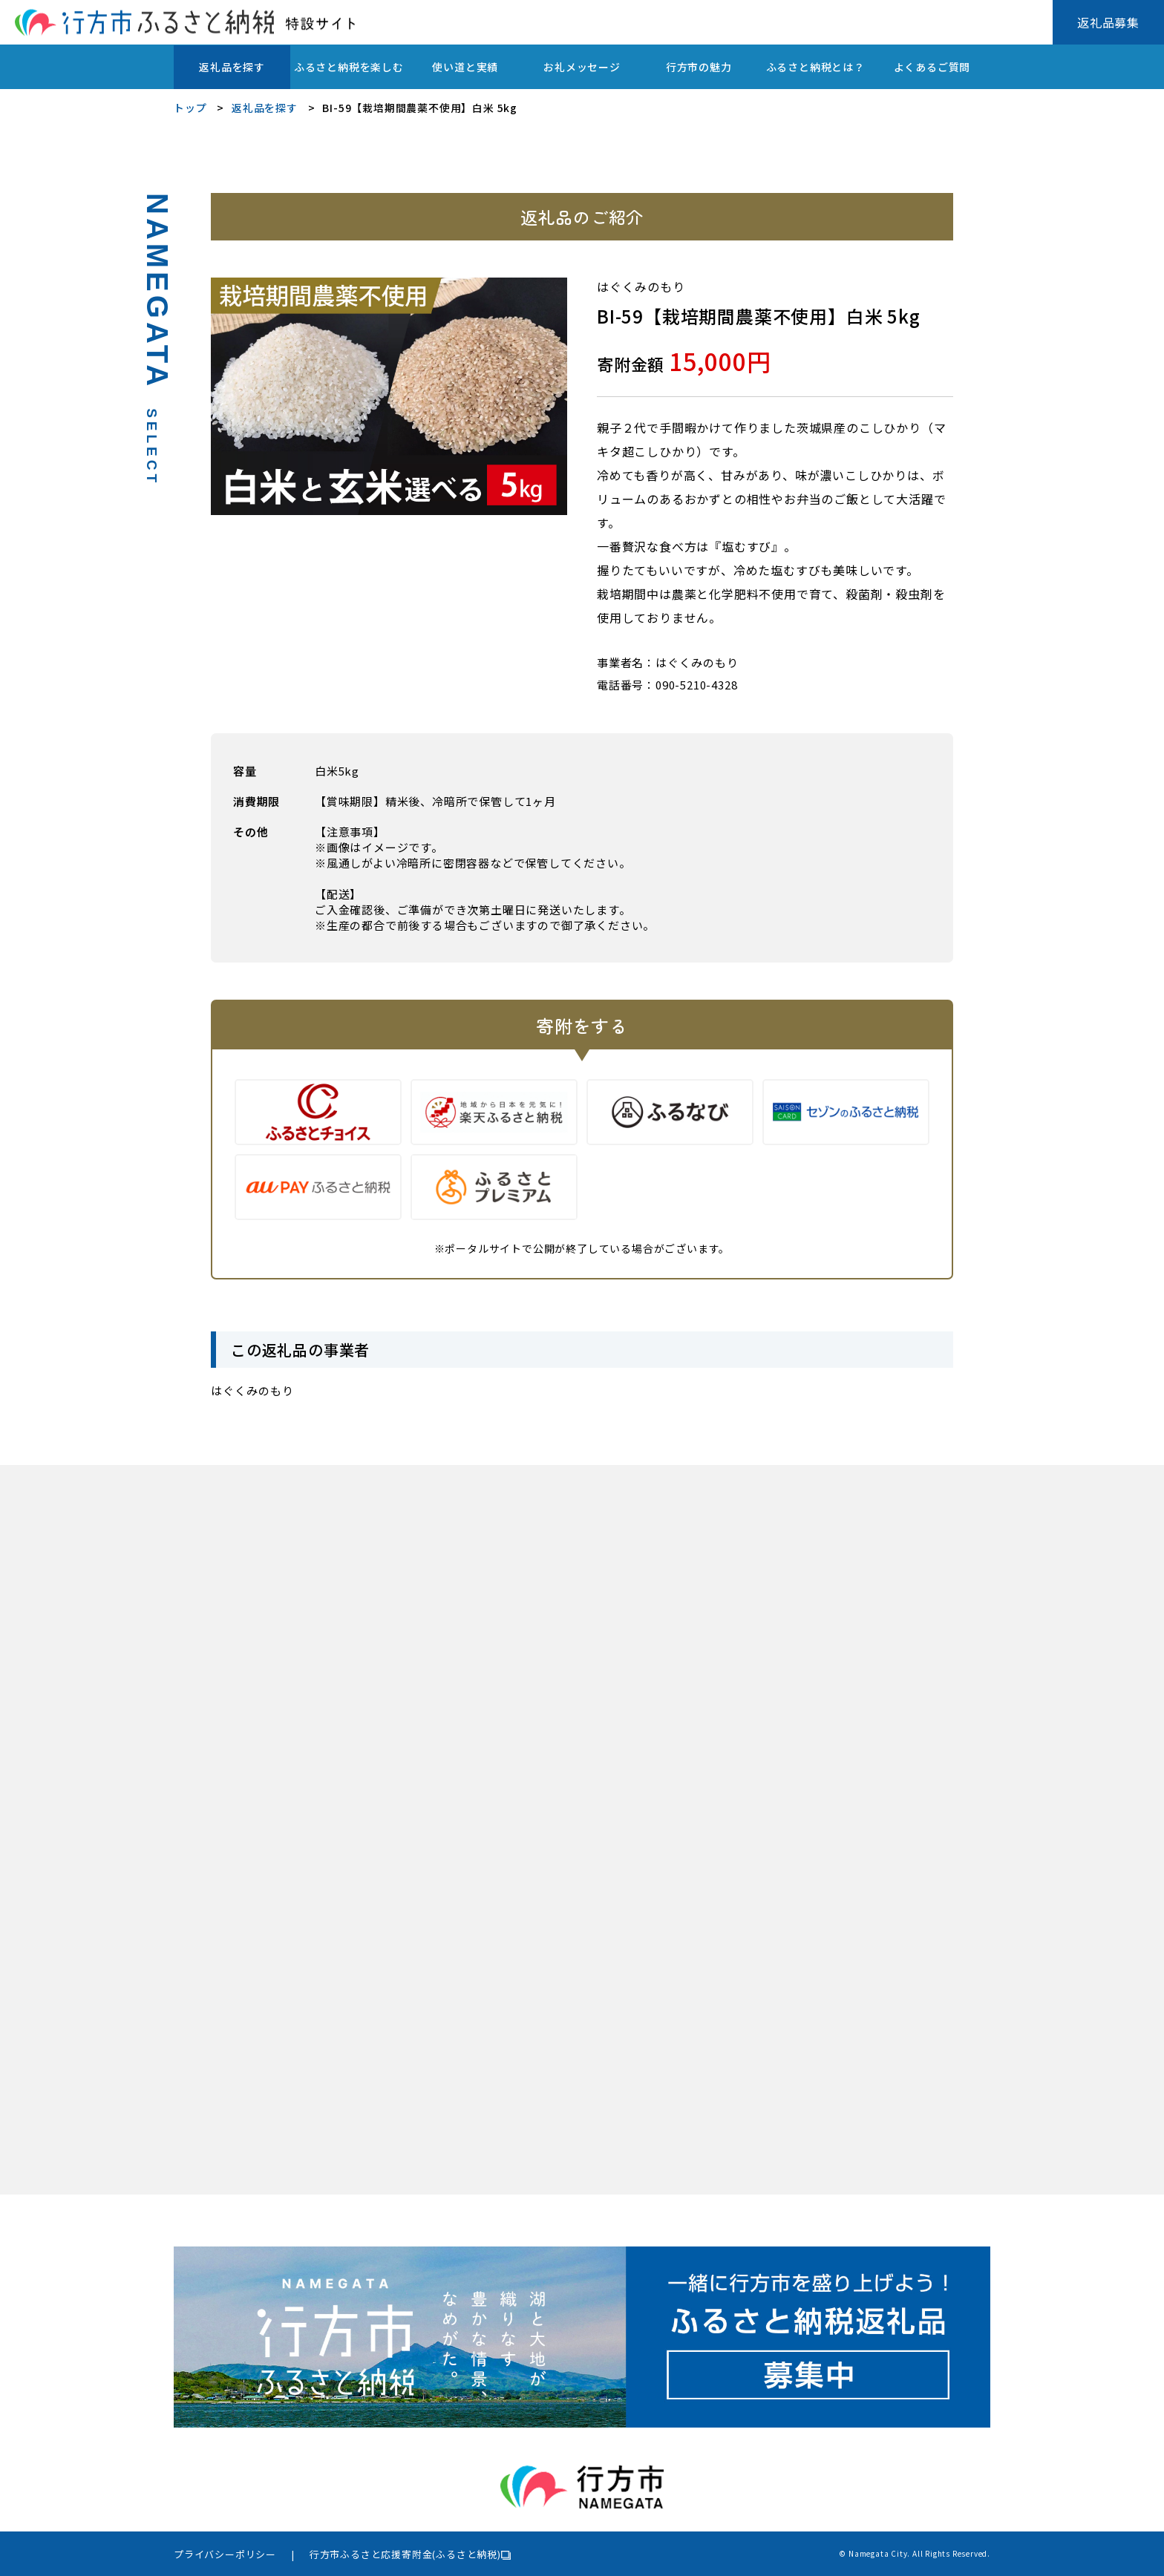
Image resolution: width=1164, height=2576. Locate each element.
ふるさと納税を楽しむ (349, 66)
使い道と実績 (465, 66)
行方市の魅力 (699, 66)
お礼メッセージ (582, 66)
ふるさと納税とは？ (815, 66)
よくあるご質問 (932, 66)
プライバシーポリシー (225, 2554)
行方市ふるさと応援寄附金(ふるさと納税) (405, 2554)
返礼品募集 (1108, 22)
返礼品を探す (232, 66)
